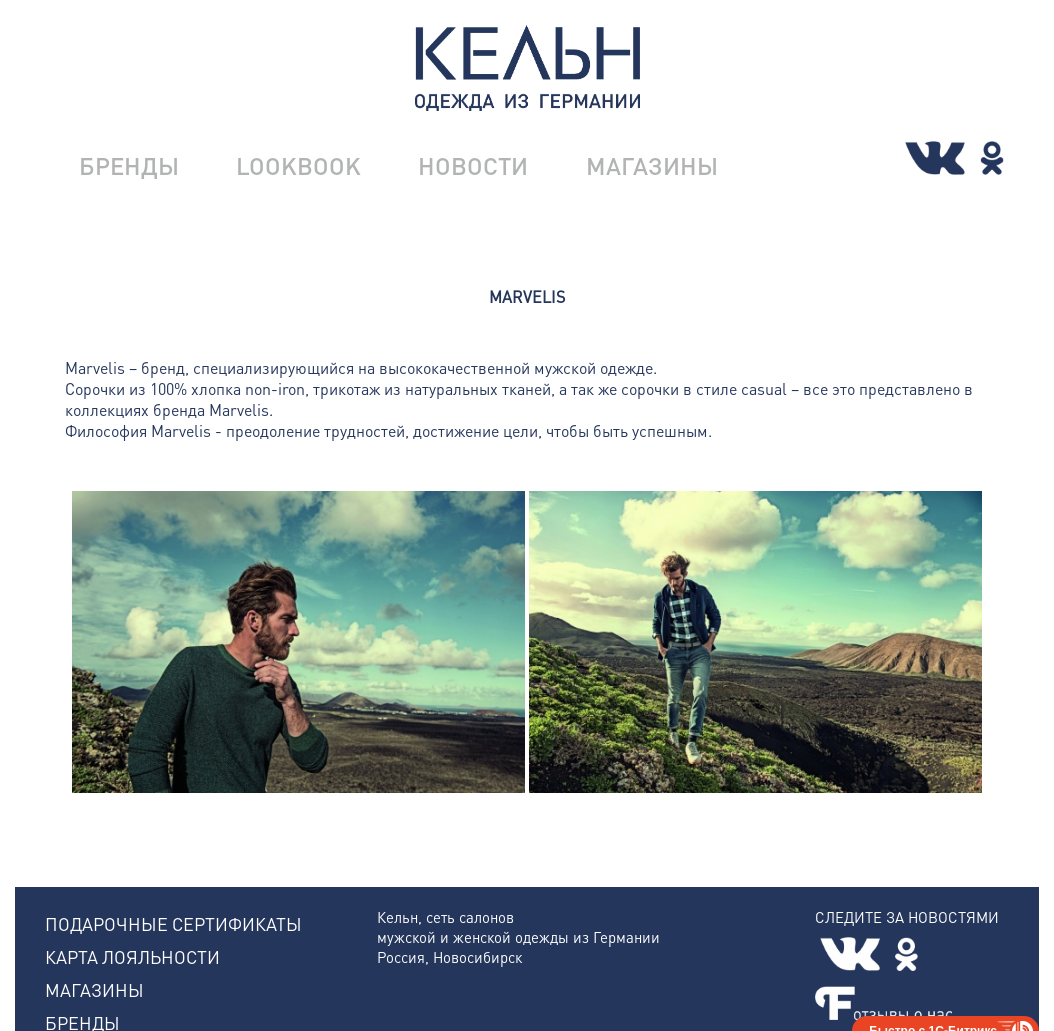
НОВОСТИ (473, 165)
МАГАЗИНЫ (652, 165)
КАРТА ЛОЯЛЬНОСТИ (132, 956)
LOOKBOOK (298, 165)
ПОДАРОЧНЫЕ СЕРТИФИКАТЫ (173, 923)
